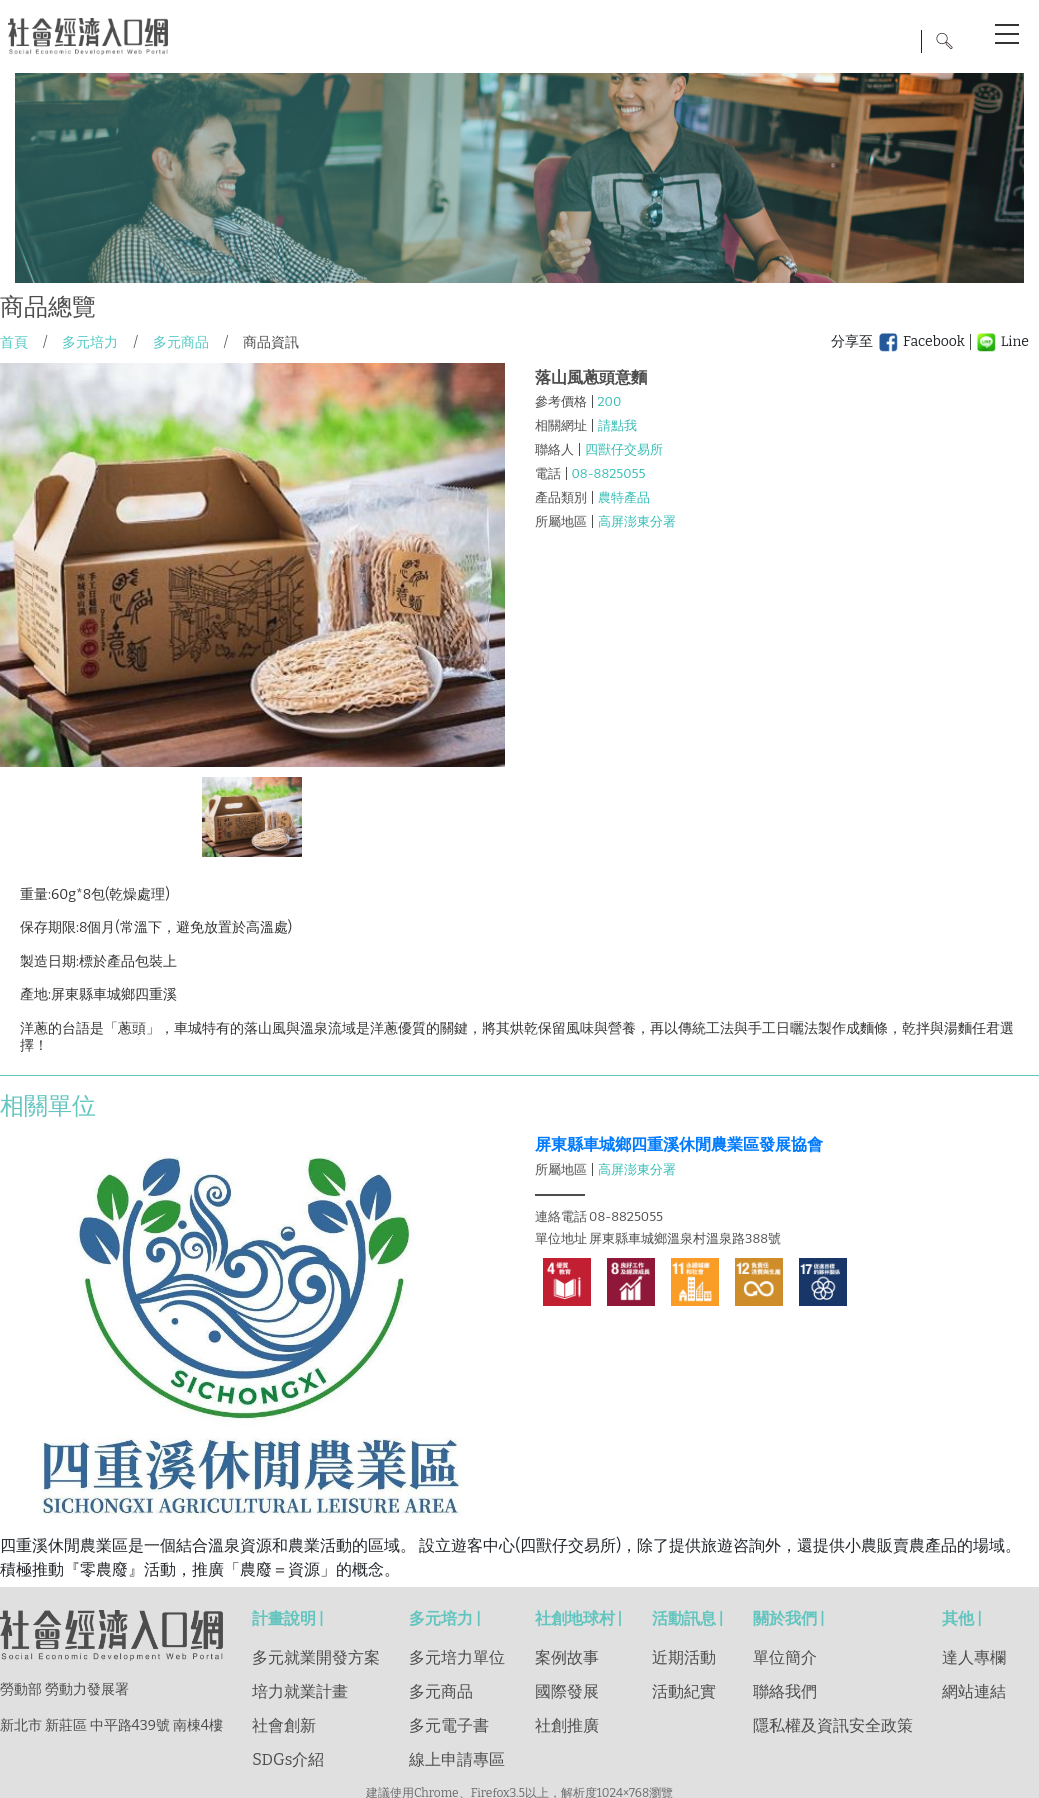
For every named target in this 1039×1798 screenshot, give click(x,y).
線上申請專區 (457, 1759)
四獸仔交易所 (624, 449)
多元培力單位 (457, 1657)
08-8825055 (609, 473)
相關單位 (48, 1105)
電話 (548, 473)
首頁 (14, 342)
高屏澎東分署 (637, 521)
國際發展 (567, 1691)
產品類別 (561, 497)
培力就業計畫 (300, 1691)
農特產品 (624, 497)
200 (610, 401)
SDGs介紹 (288, 1759)
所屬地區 (561, 521)
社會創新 (284, 1725)
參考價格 (561, 401)
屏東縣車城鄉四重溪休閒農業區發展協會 (679, 1144)
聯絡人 (554, 449)
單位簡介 (785, 1657)
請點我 (617, 425)
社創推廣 (567, 1725)
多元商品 (181, 342)
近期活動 (684, 1657)
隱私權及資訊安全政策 (833, 1725)
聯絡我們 (785, 1691)
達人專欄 (974, 1657)
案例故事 (567, 1657)
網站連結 (974, 1691)
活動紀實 (684, 1691)
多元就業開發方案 (316, 1657)
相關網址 (561, 425)
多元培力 (90, 342)
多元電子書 (449, 1725)
